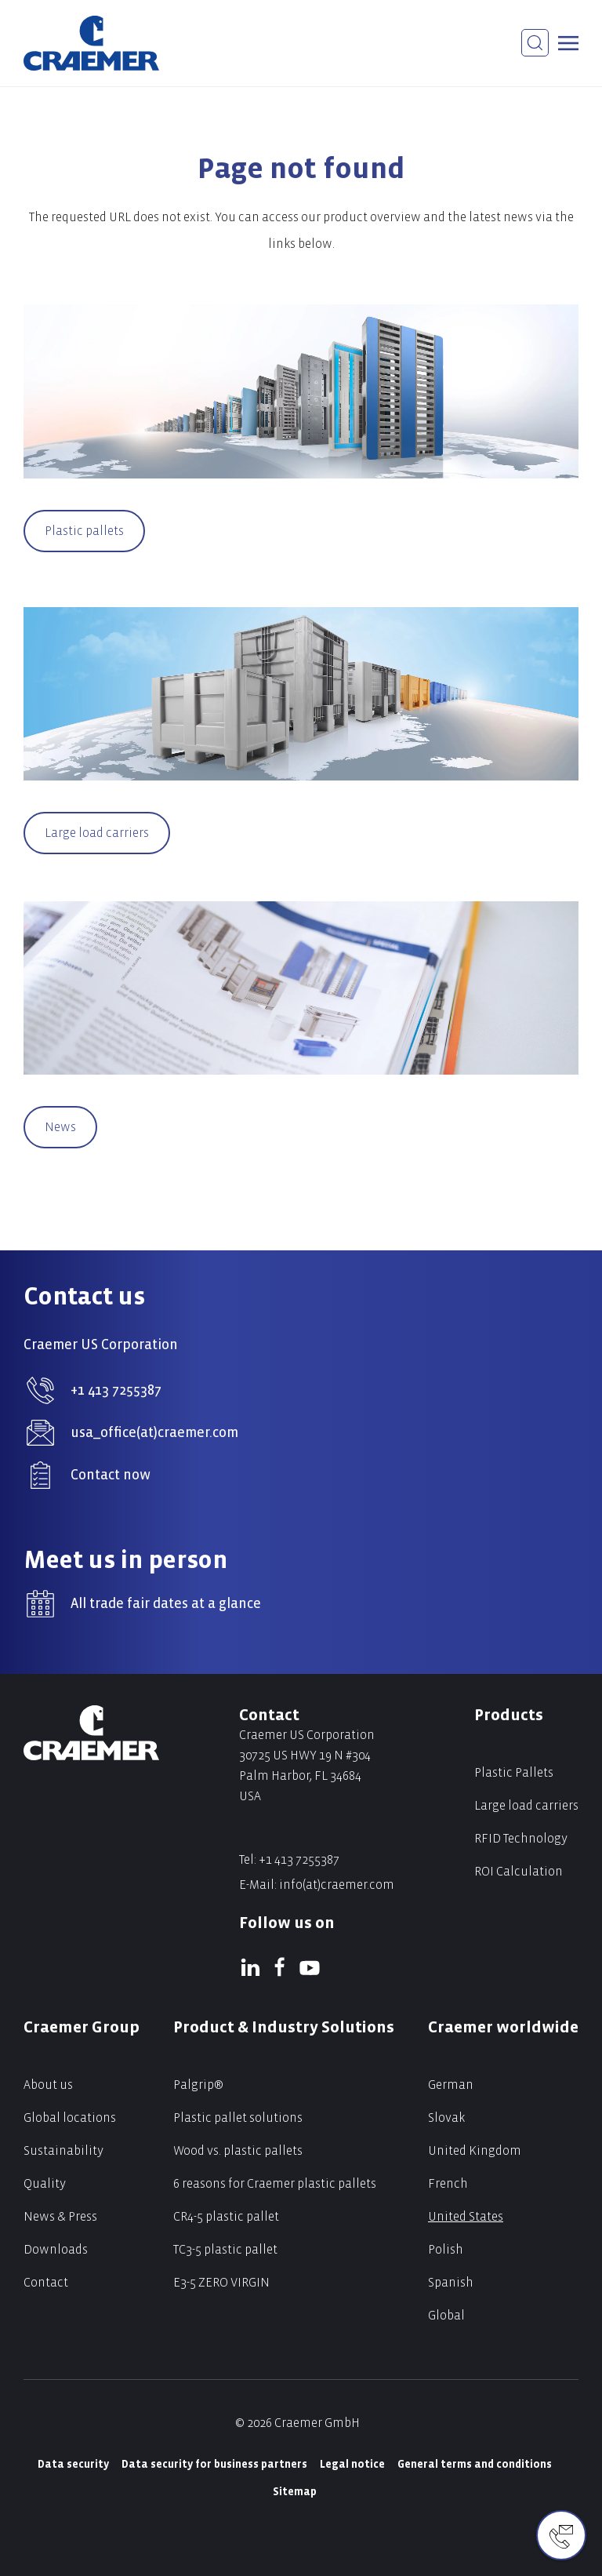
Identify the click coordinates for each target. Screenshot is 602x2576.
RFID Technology (521, 1838)
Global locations (70, 2117)
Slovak (446, 2117)
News (60, 1126)
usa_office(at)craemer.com (154, 1432)
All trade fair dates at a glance (166, 1603)
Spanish (450, 2282)
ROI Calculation (518, 1871)
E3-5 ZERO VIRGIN (221, 2282)
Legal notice (352, 2464)
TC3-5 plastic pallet (225, 2249)
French (448, 2183)
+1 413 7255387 (116, 1390)
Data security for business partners (214, 2464)
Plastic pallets (84, 530)
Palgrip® (198, 2084)
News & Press (60, 2216)
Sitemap (295, 2492)
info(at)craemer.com (336, 1884)
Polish (445, 2249)
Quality (45, 2183)
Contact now (110, 1475)
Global (446, 2315)
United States (465, 2216)
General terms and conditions (474, 2464)
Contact (46, 2282)
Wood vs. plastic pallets (238, 2150)
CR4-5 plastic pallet (226, 2216)
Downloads (56, 2249)
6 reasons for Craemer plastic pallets (274, 2183)
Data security (73, 2464)
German (450, 2084)
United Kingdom (474, 2150)
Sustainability (63, 2150)
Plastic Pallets (513, 1772)
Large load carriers (97, 832)
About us (48, 2084)
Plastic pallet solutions (238, 2117)
